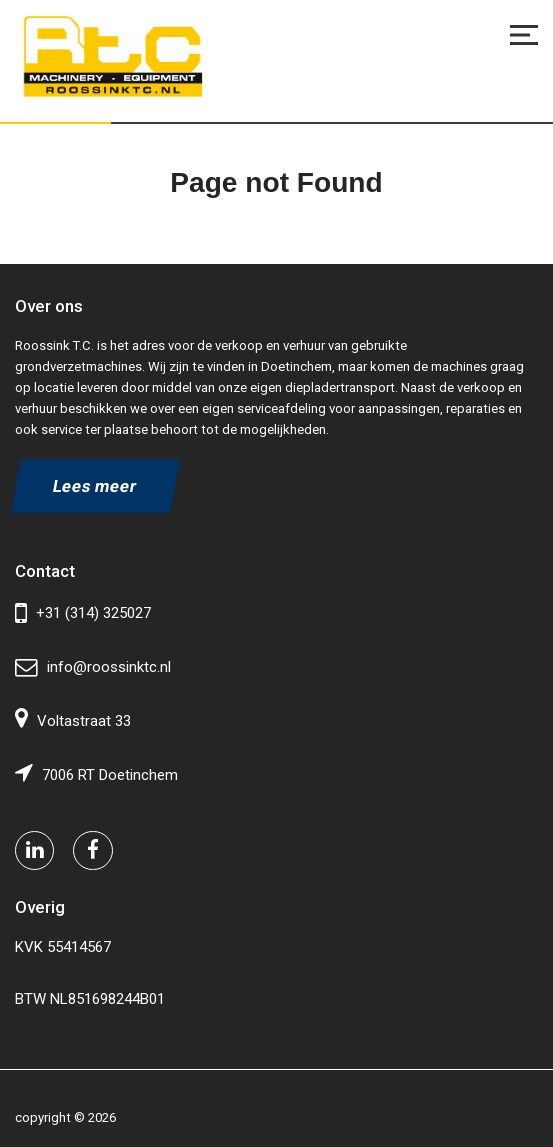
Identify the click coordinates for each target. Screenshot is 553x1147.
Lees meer (96, 486)
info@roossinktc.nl (93, 667)
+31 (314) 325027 (83, 613)
